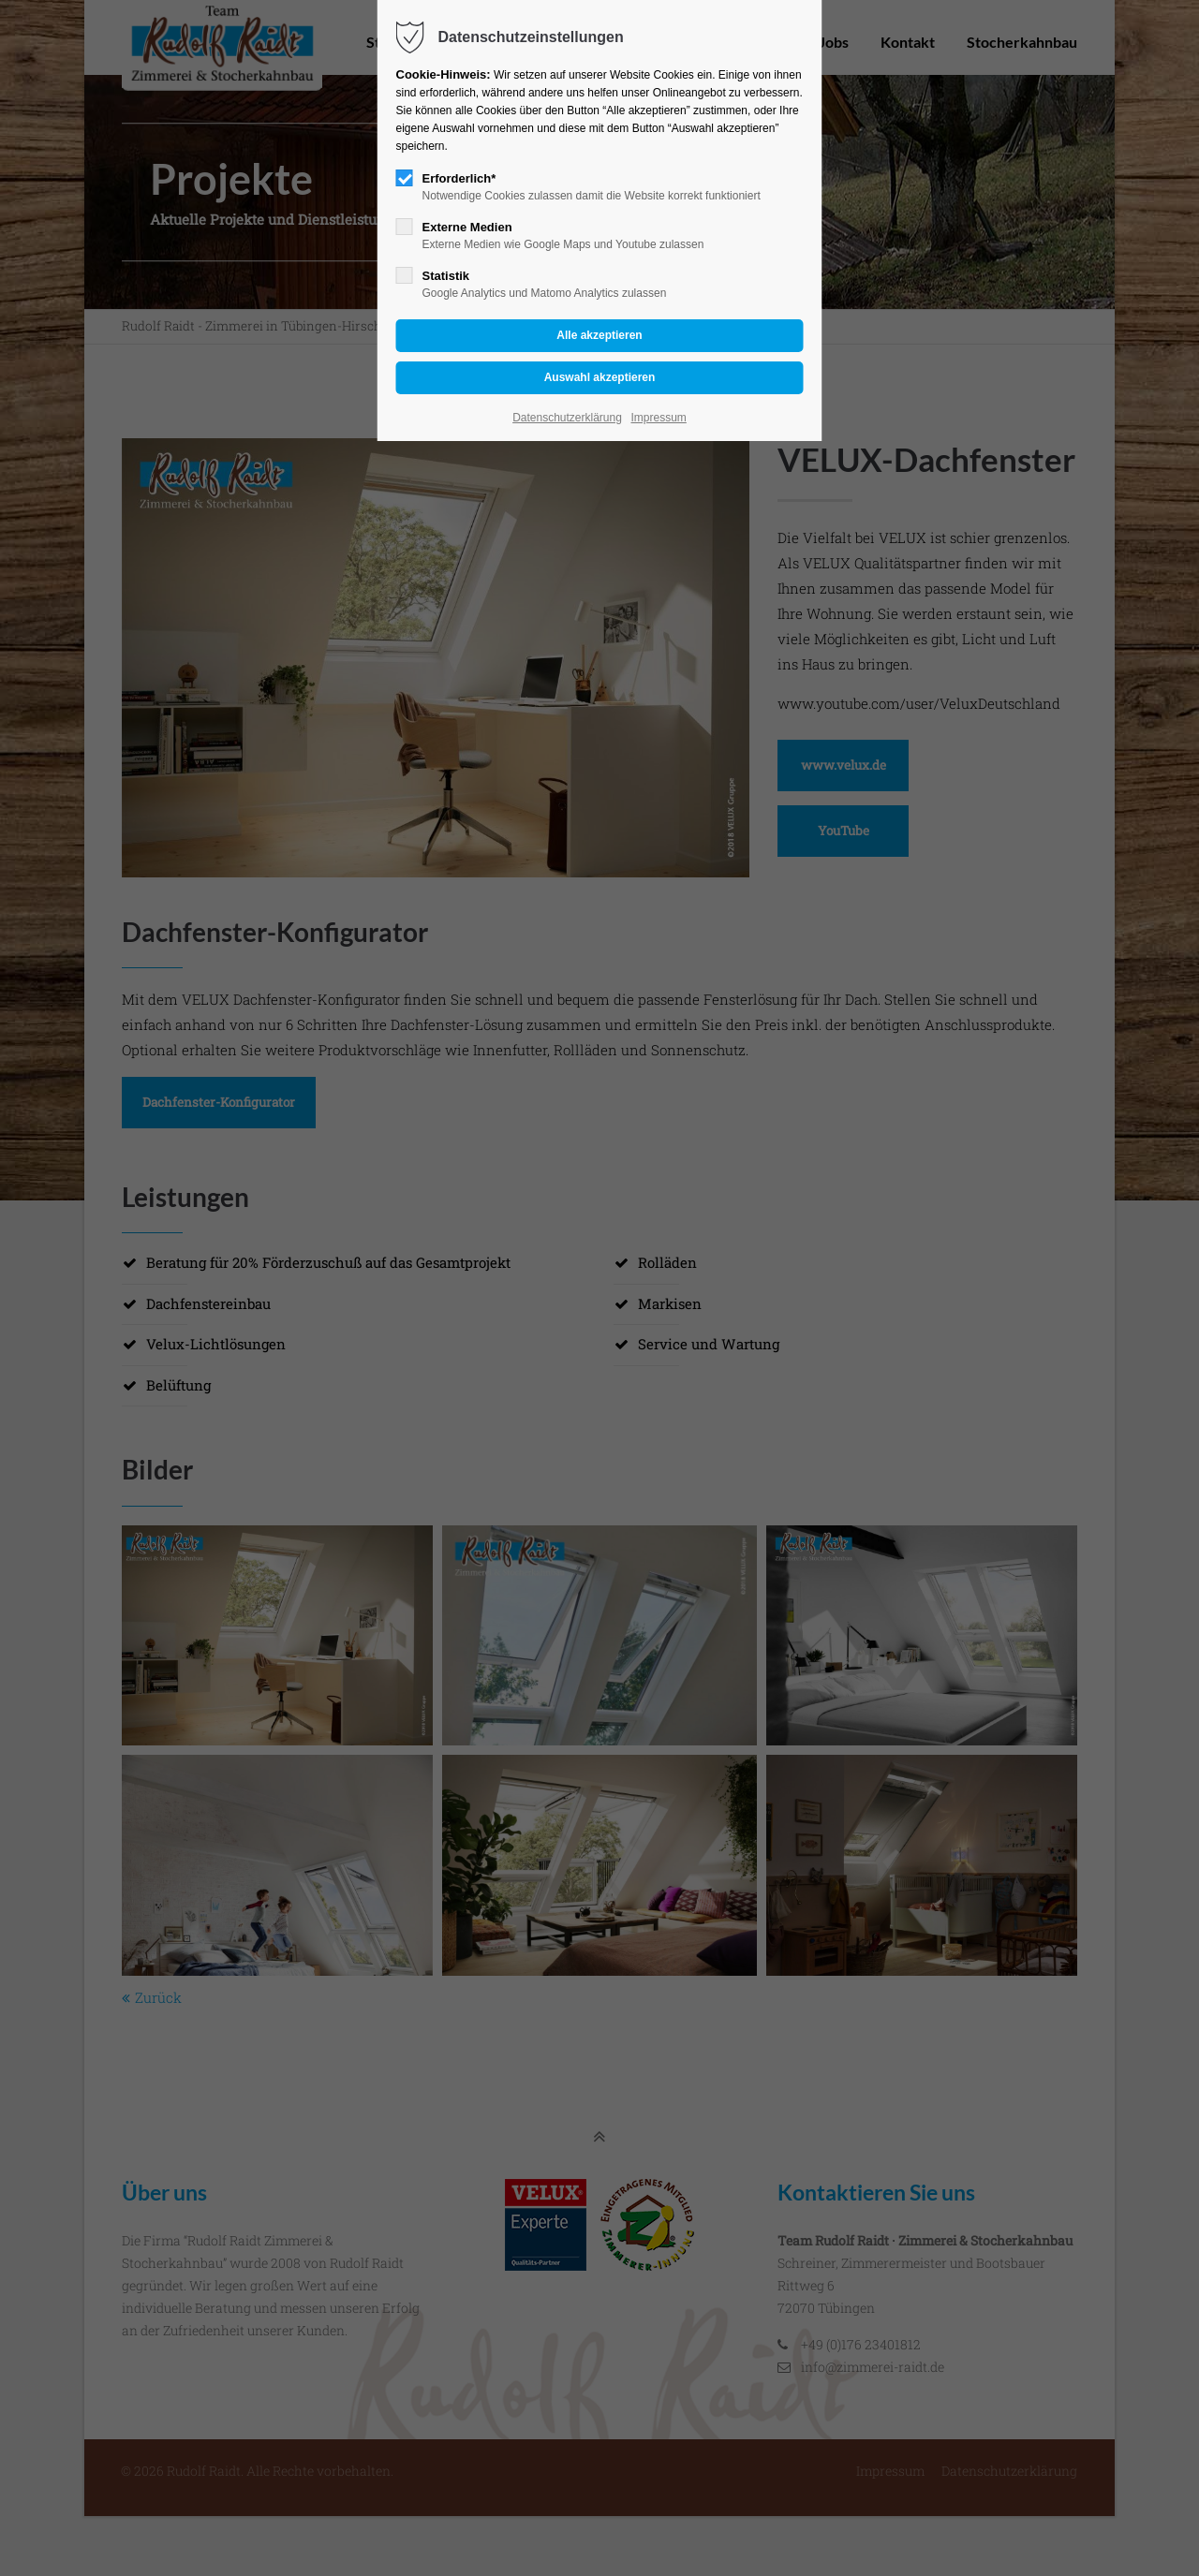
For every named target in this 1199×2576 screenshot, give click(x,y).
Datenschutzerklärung (567, 417)
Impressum (659, 417)
